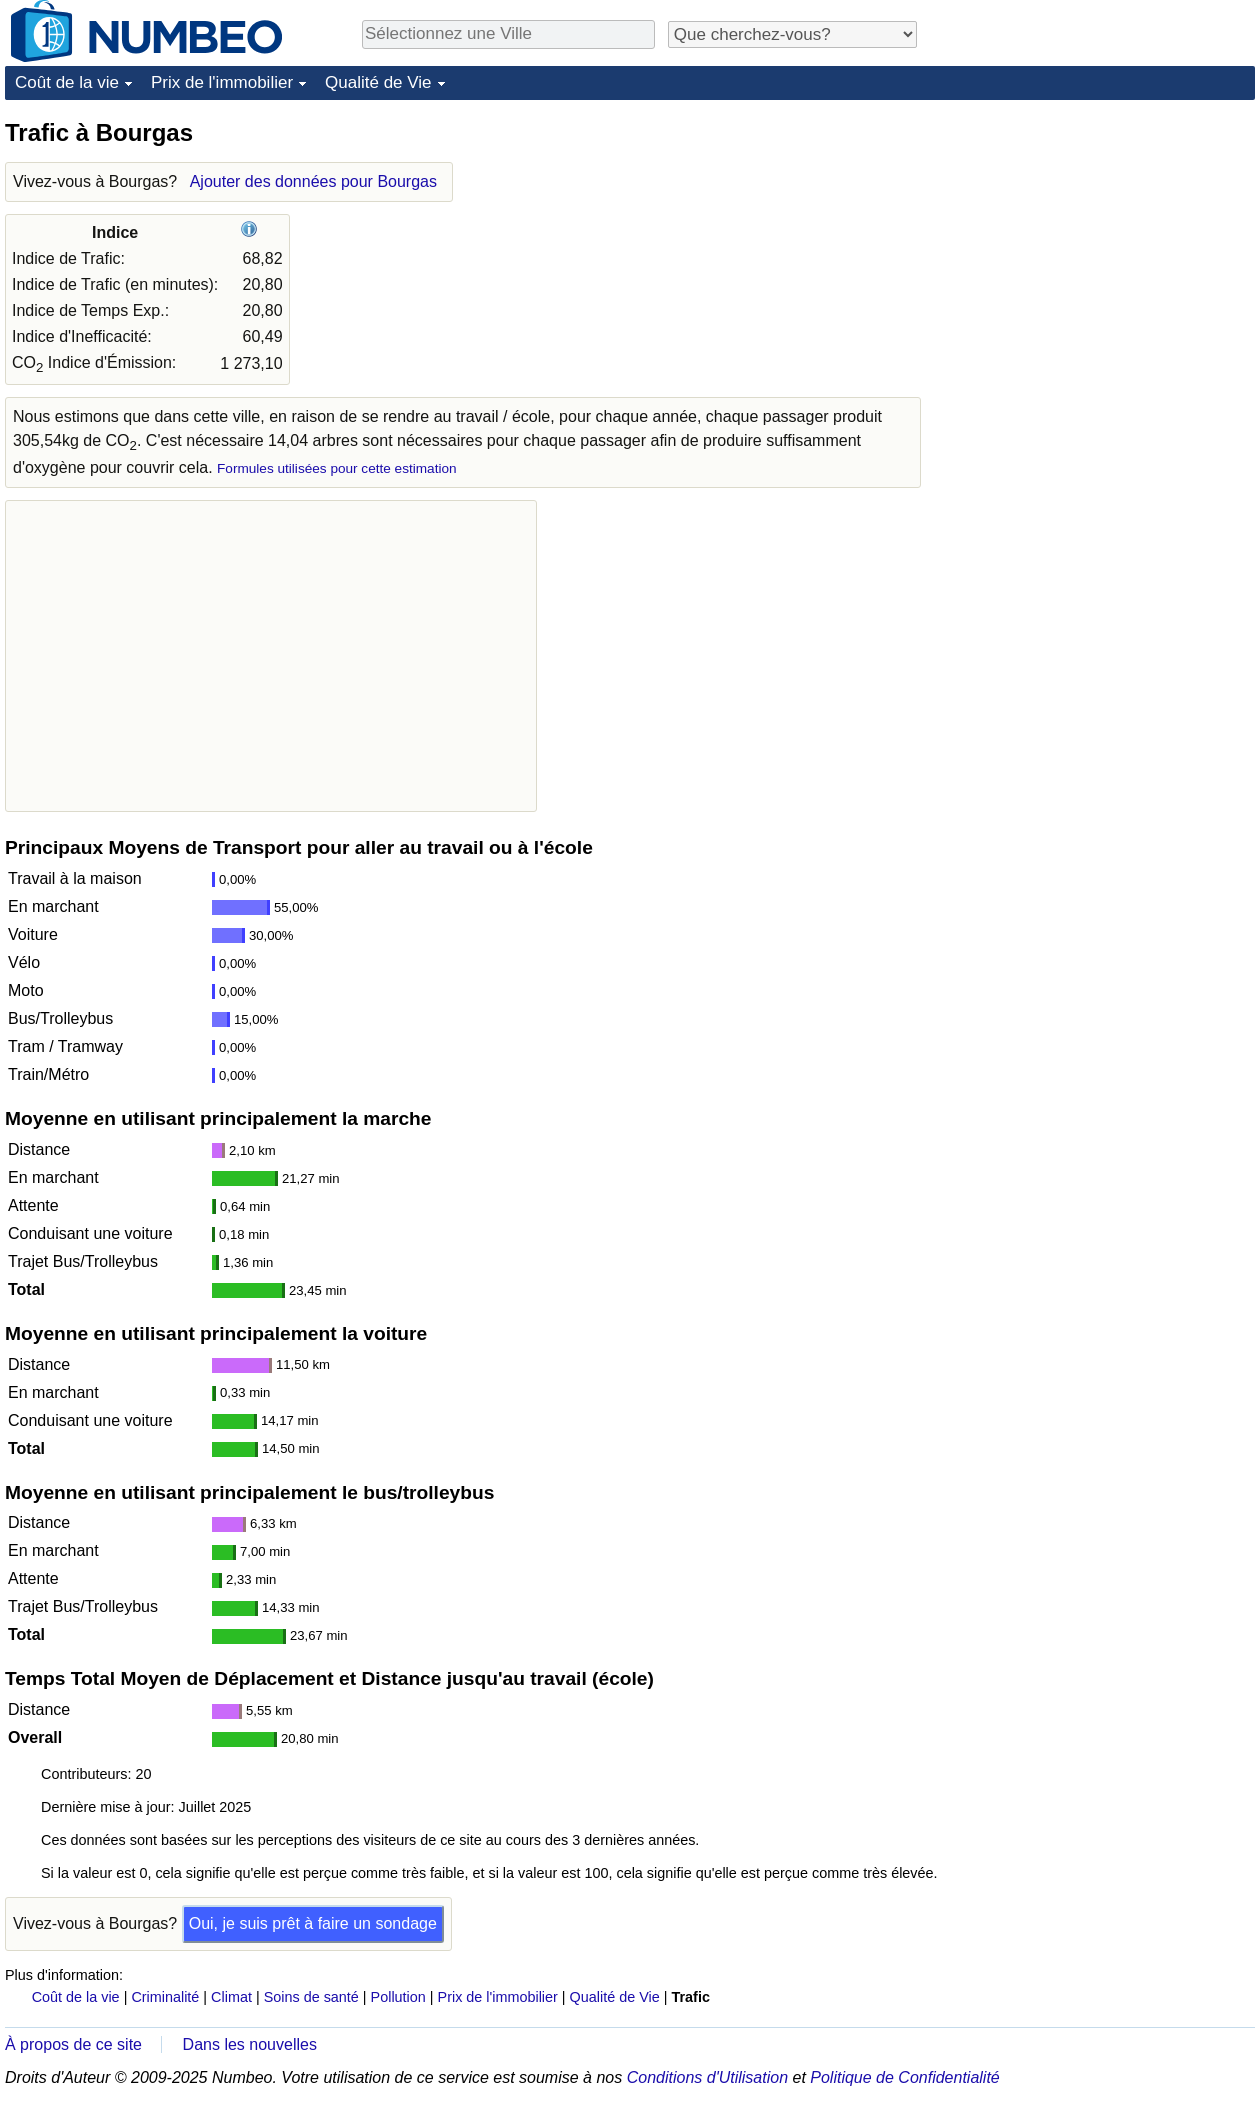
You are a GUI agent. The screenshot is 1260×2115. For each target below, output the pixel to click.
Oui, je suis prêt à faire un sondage (313, 1923)
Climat (231, 1997)
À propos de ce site (73, 2044)
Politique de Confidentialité (904, 2077)
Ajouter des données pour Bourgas (313, 181)
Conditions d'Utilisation (707, 2077)
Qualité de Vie (378, 82)
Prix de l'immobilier (222, 82)
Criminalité (165, 1997)
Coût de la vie (67, 82)
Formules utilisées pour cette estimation (337, 468)
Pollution (398, 1997)
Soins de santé (311, 1997)
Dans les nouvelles (250, 2044)
